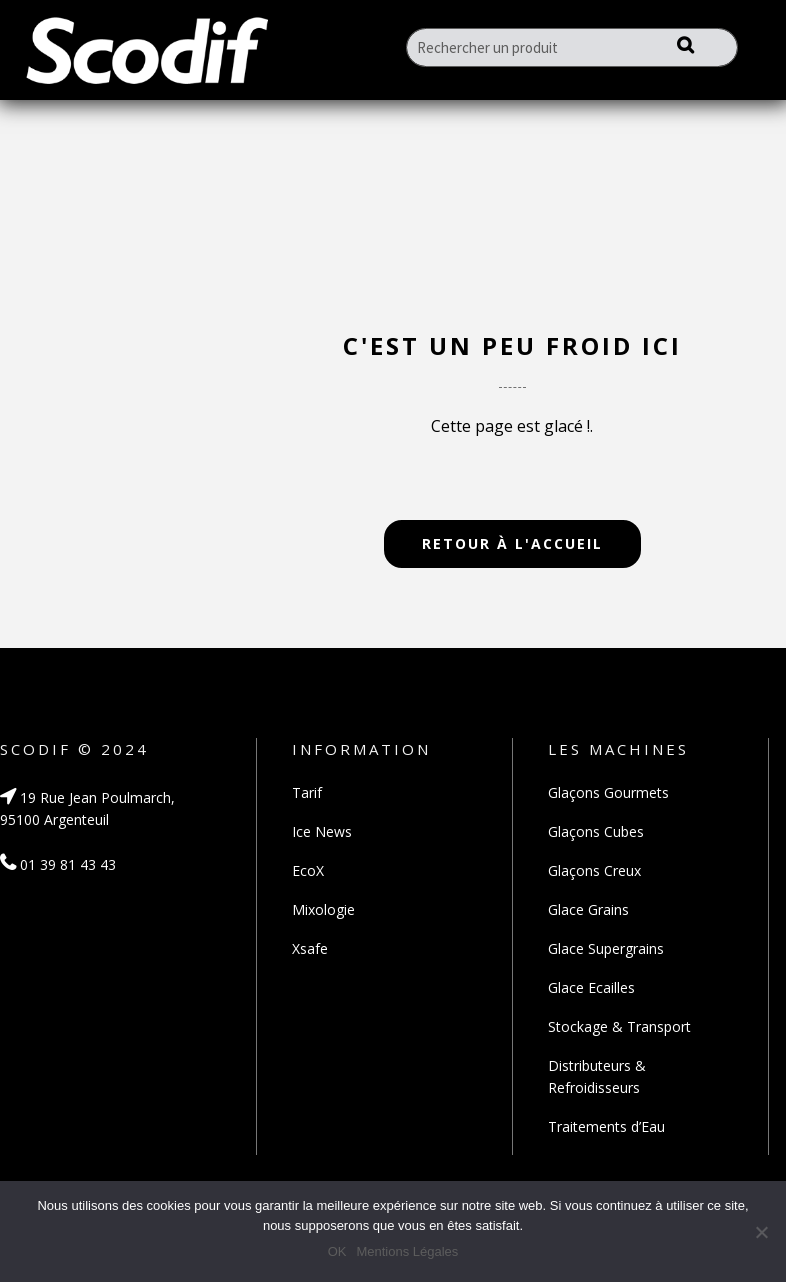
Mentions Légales (407, 1251)
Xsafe (310, 948)
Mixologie (323, 909)
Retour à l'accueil (512, 543)
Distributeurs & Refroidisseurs (597, 1076)
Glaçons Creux (594, 870)
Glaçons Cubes (596, 831)
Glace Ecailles (591, 987)
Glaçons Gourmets (608, 792)
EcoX (308, 870)
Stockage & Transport (619, 1026)
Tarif (307, 792)
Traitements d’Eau (606, 1126)
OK (337, 1251)
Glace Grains (588, 909)
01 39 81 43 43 (58, 864)
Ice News (322, 831)
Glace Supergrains (606, 948)
